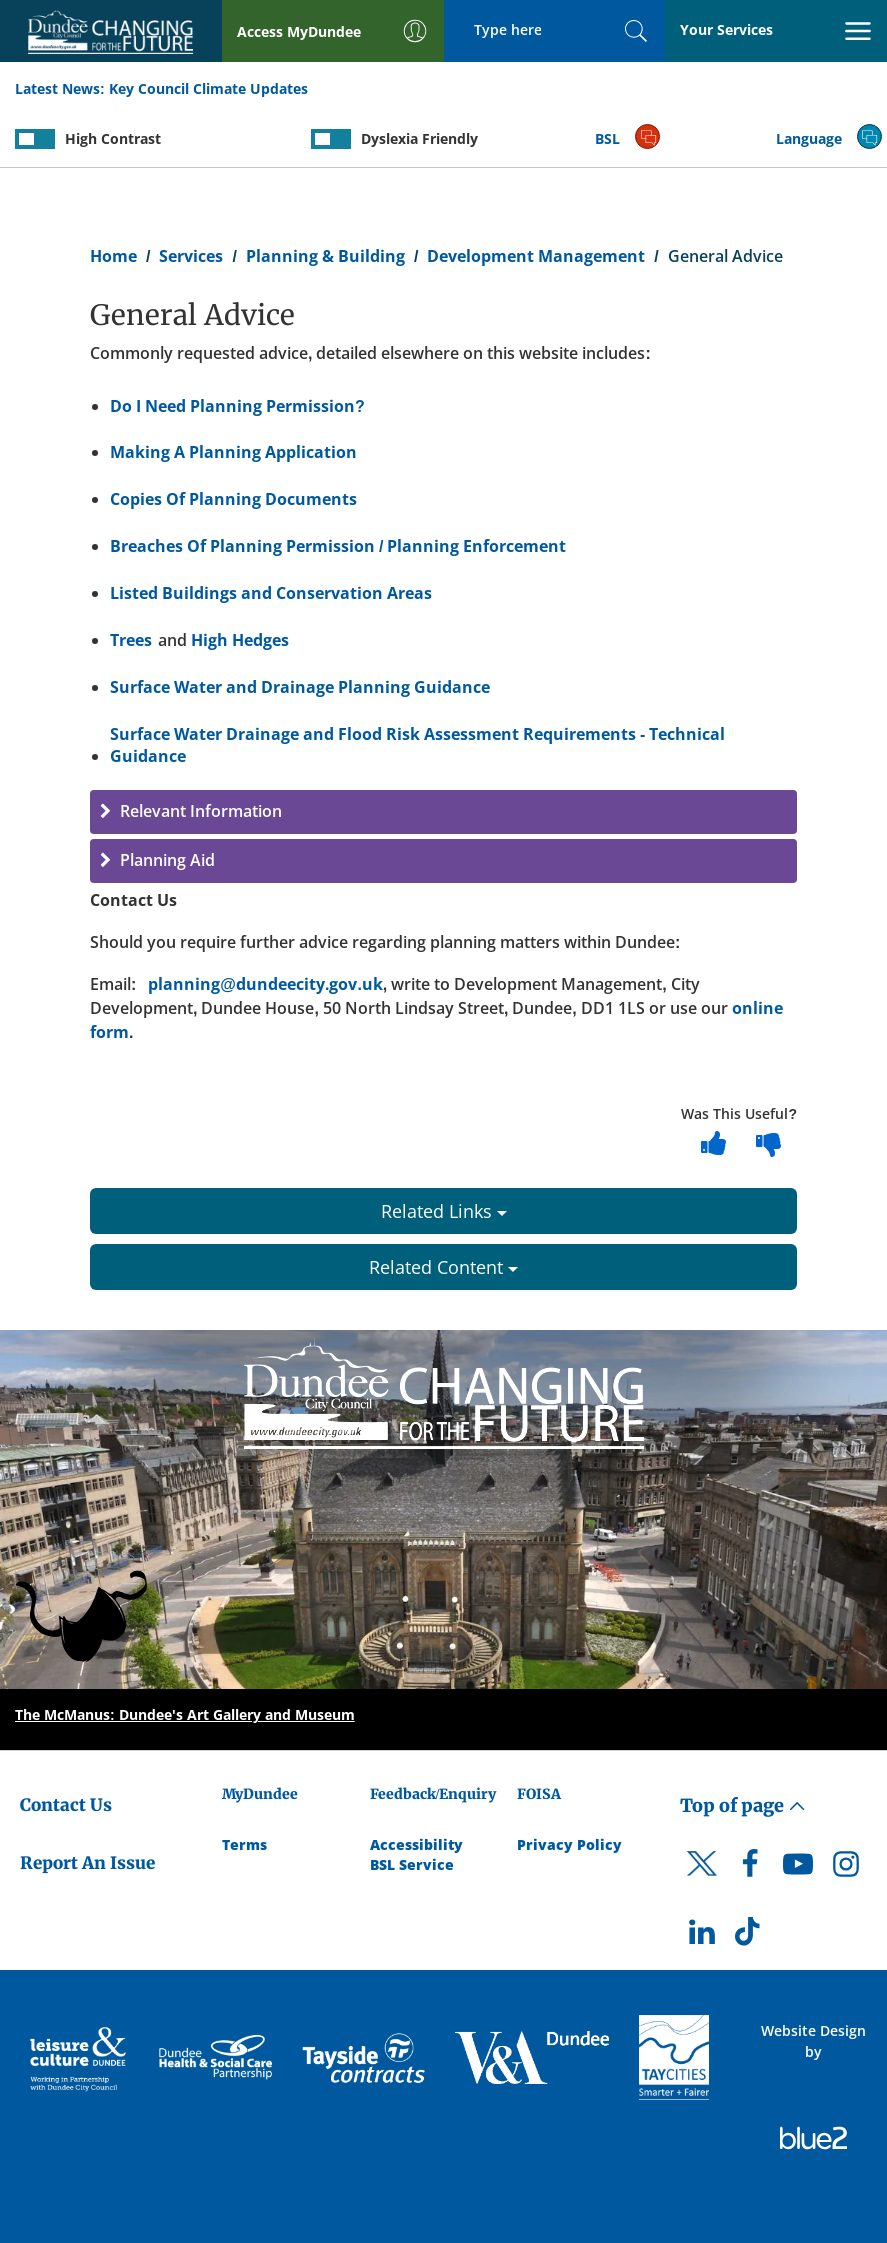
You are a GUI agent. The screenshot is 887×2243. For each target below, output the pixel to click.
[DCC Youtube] (798, 1869)
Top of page (743, 1805)
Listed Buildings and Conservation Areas (271, 593)
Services (191, 256)
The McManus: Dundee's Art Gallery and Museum (185, 1714)
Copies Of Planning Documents (233, 499)
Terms (244, 1844)
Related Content (443, 1267)
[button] (443, 812)
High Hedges (240, 640)
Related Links (444, 1211)
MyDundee (260, 1794)
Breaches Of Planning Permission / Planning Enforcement (338, 546)
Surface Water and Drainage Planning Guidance (300, 687)
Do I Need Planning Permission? (237, 406)
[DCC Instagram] (846, 1869)
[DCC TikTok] (750, 1937)
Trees (131, 640)
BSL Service (412, 1864)
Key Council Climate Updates (208, 88)
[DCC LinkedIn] (702, 1937)
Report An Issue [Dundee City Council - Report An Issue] (87, 1863)
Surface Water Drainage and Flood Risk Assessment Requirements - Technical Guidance (417, 745)
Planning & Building (325, 256)
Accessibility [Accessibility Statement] (416, 1844)
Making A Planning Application (233, 452)
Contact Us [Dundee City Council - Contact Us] (66, 1805)
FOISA (539, 1794)
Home (113, 256)
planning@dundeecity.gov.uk (265, 984)
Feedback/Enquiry (433, 1794)
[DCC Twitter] (702, 1881)
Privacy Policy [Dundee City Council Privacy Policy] (569, 1844)
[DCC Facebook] (750, 1869)
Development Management (536, 256)
